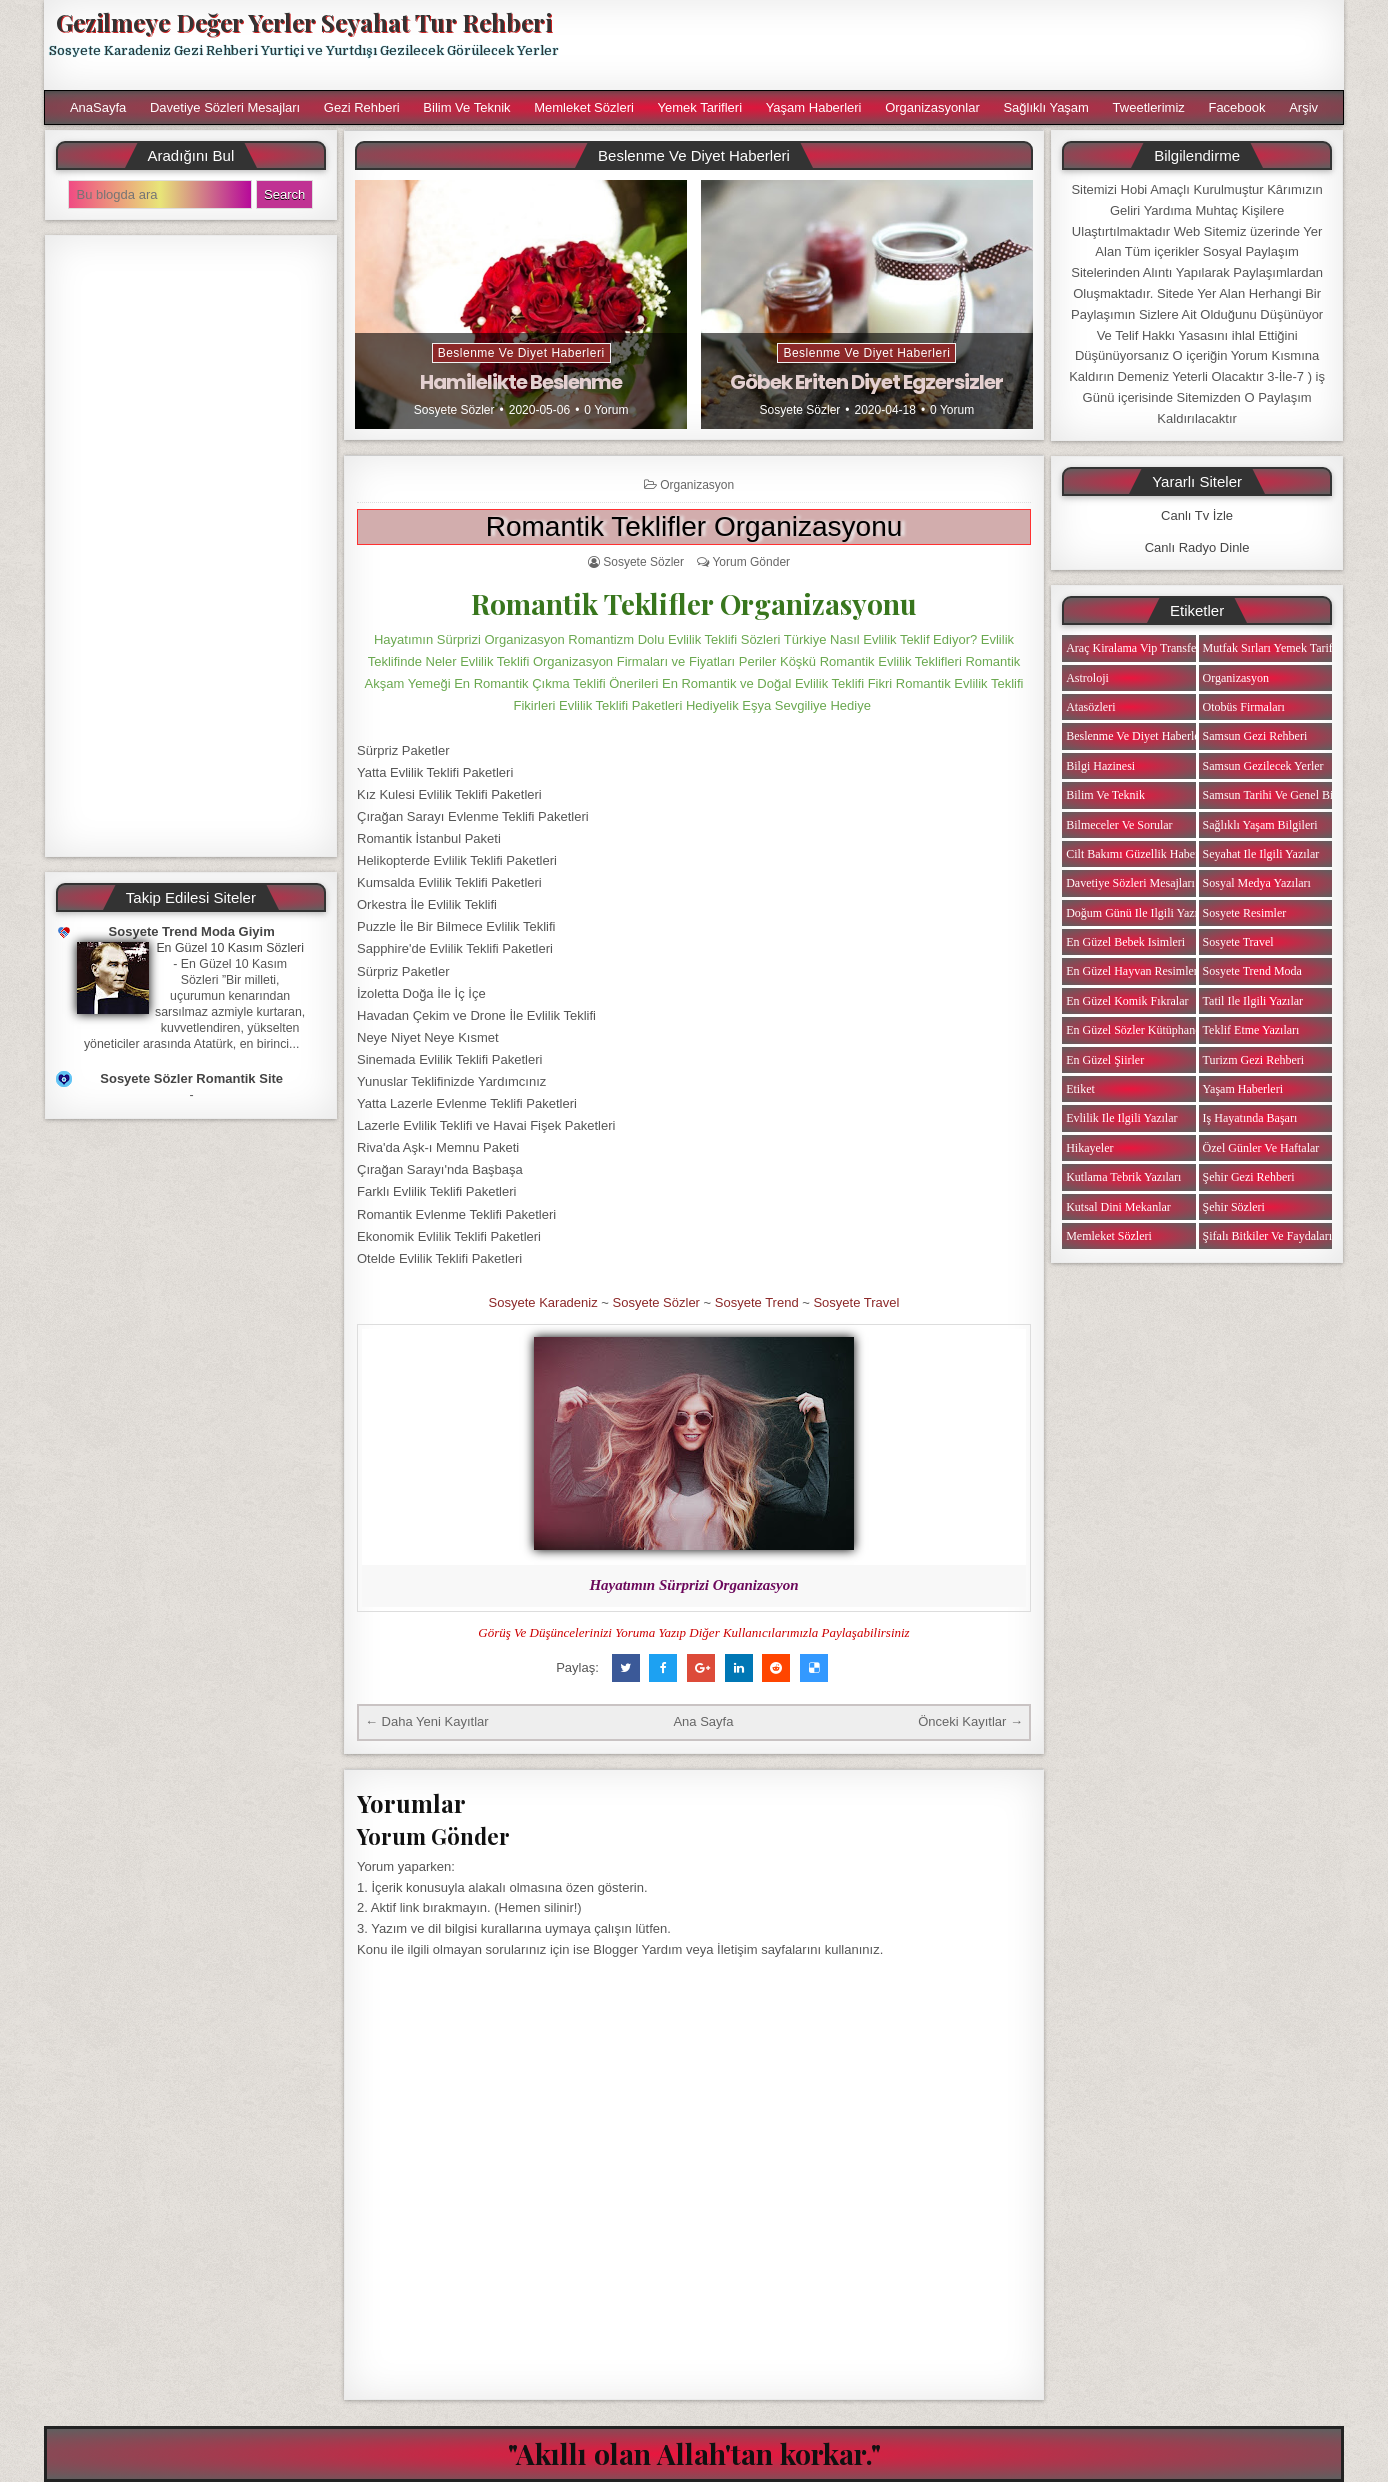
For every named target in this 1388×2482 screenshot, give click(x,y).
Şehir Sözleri (1234, 1207)
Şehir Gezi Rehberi (1249, 1177)
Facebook (1236, 107)
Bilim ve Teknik (466, 107)
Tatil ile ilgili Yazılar (1253, 1001)
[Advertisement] (961, 45)
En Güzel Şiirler (1105, 1060)
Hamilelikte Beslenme (521, 382)
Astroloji (1087, 678)
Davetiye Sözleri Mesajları (225, 107)
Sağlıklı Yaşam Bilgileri (1260, 825)
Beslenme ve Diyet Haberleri (521, 353)
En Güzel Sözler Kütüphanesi (1137, 1030)
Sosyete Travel (856, 1302)
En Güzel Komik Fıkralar (1127, 1001)
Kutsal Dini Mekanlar (1118, 1207)
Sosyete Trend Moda (1252, 971)
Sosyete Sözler (454, 410)
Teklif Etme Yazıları (1251, 1030)
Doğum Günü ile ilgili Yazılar (1138, 913)
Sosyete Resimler (1245, 913)
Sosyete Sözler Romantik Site (191, 1078)
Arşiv (1303, 107)
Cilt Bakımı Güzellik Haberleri (1140, 854)
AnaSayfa (98, 107)
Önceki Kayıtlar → (970, 1721)
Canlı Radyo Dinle (1197, 547)
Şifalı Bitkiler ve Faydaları (1267, 1236)
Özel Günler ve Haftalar (1261, 1148)
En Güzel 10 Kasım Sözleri (230, 948)
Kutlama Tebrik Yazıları (1123, 1177)
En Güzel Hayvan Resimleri (1133, 971)
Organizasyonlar (932, 107)
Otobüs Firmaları (1244, 707)
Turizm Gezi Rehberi (1254, 1060)
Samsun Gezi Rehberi (1255, 736)
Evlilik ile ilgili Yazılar (1121, 1118)
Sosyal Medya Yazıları (1257, 883)
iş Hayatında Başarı (1250, 1118)
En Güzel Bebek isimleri (1125, 942)
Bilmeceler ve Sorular (1119, 825)
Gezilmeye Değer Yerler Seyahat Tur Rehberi (304, 22)
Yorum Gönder (751, 562)
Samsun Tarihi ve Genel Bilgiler (1281, 795)
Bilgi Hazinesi (1100, 766)
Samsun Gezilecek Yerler (1263, 766)
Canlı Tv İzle (1197, 515)
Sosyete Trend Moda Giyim (192, 931)
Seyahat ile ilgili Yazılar (1261, 854)
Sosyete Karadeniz (543, 1302)
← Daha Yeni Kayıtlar (427, 1721)
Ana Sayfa (703, 1721)
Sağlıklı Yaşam (1046, 107)
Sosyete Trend (757, 1302)
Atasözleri (1090, 707)
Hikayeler (1089, 1148)
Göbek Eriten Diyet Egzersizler (866, 382)
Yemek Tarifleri (699, 107)
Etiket (1080, 1089)
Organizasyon (697, 485)
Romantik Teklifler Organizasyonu (694, 526)
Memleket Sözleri (584, 107)
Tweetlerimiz (1149, 107)
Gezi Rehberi (362, 107)
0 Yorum (606, 410)
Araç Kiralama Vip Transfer (1133, 648)
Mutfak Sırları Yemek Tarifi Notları (1288, 648)
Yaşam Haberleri (814, 107)
